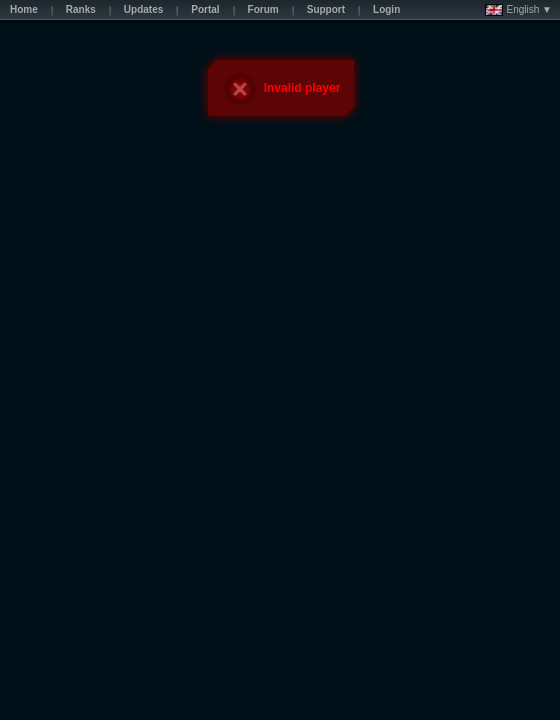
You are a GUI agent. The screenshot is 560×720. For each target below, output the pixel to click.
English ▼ (518, 10)
